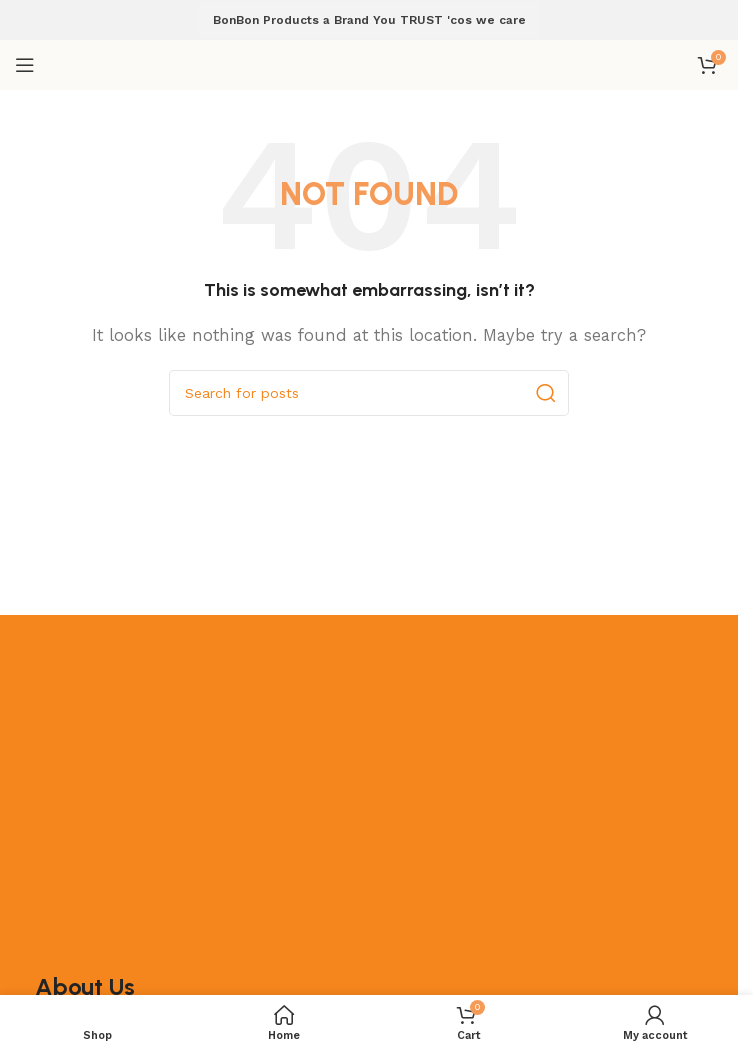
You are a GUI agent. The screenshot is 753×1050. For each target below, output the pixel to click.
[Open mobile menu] (25, 65)
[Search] (369, 393)
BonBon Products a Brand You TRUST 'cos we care (369, 20)
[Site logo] (369, 64)
